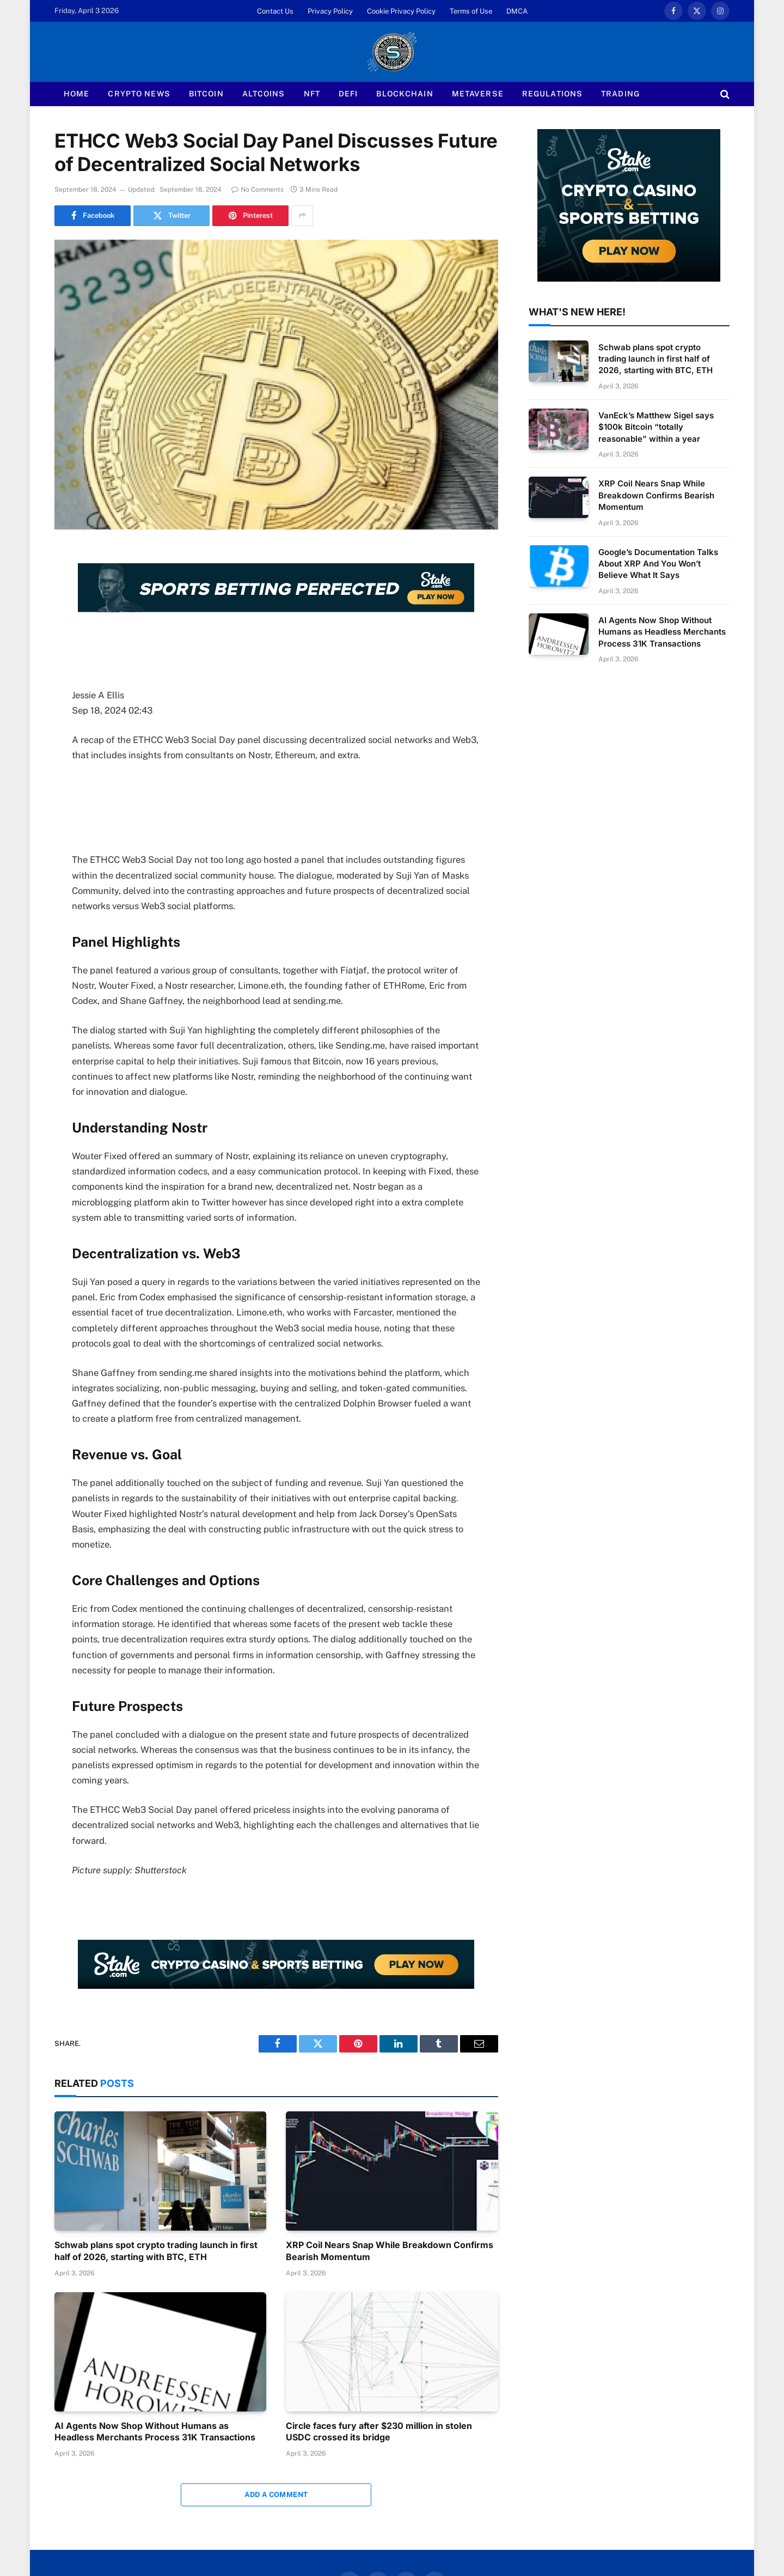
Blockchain (404, 93)
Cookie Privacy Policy (401, 11)
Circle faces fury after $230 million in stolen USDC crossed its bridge (379, 2431)
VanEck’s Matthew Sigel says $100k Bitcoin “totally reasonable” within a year (656, 427)
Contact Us (275, 11)
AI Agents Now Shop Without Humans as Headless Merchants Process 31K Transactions (154, 2431)
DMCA (517, 11)
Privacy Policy (330, 11)
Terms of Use (471, 11)
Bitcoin (206, 93)
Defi (348, 93)
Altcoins (263, 93)
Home (76, 93)
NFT (312, 93)
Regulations (552, 93)
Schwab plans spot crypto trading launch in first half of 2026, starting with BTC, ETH (156, 2250)
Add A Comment (276, 2494)
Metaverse (478, 93)
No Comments (257, 189)
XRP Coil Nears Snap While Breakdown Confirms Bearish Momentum (389, 2250)
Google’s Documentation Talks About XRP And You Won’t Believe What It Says (658, 564)
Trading (620, 93)
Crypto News (139, 93)
